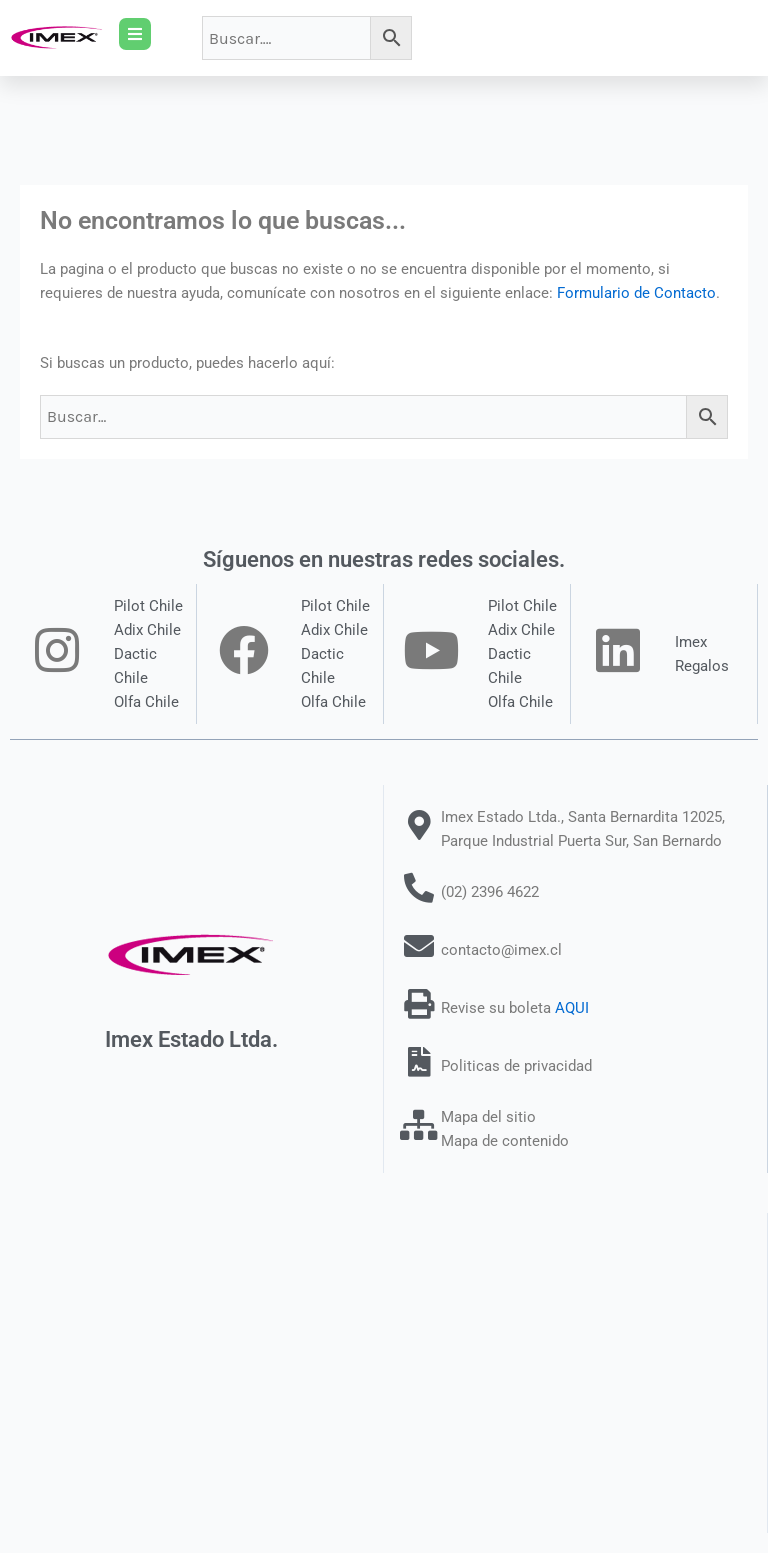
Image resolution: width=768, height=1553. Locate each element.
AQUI (572, 1008)
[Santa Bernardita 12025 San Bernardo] (383, 1373)
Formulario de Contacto (636, 293)
